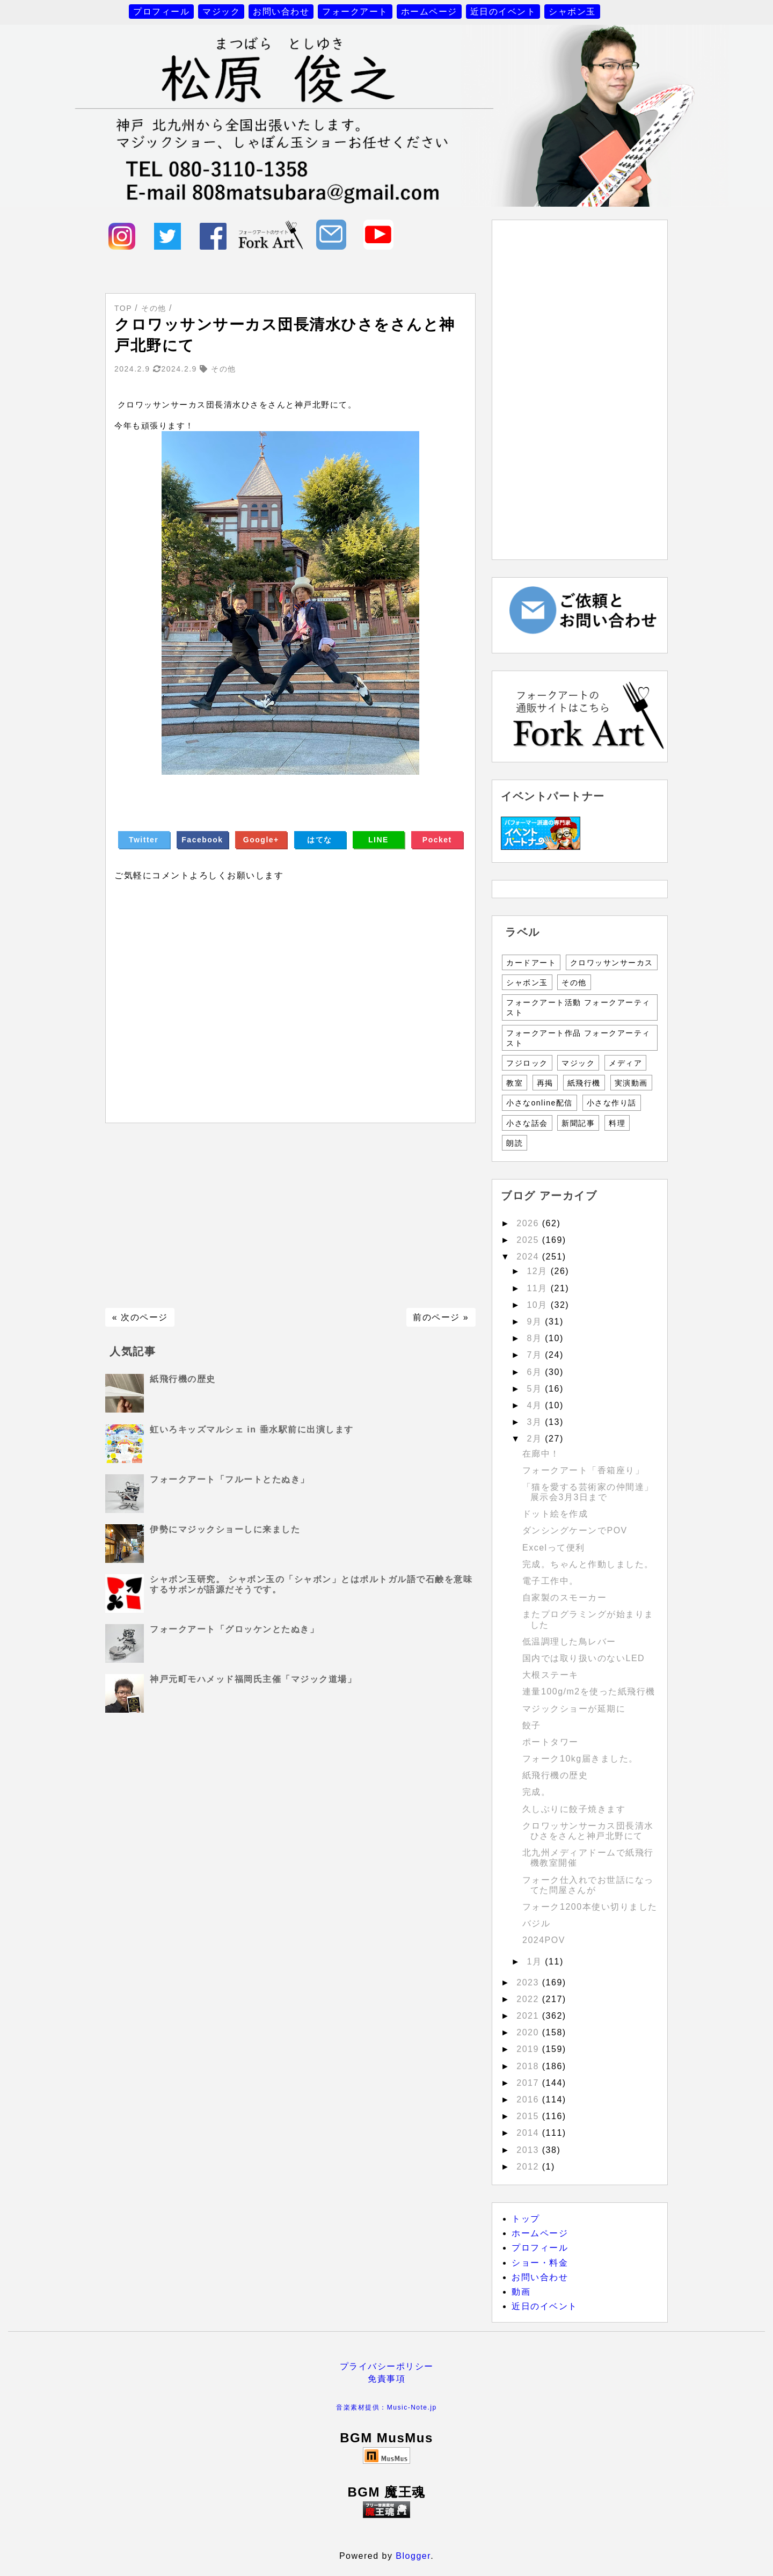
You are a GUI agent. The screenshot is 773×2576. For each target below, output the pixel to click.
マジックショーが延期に (574, 1708)
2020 (529, 2032)
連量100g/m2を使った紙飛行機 (588, 1691)
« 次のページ (140, 1317)
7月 (536, 1354)
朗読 (514, 1143)
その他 (574, 982)
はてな (319, 839)
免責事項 (386, 2378)
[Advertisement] (290, 1215)
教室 (514, 1083)
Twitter (143, 839)
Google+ (261, 839)
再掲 (545, 1083)
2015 (529, 2116)
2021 (529, 2015)
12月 (538, 1271)
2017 (529, 2082)
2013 (529, 2150)
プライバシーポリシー (387, 2366)
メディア (625, 1063)
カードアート (531, 962)
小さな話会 (527, 1123)
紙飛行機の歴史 (183, 1379)
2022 (529, 1999)
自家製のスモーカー (564, 1597)
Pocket (437, 839)
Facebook (202, 839)
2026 (529, 1223)
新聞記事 (578, 1123)
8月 (536, 1338)
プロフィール (161, 11)
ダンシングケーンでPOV (575, 1530)
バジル (536, 1923)
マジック (221, 11)
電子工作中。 (550, 1580)
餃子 (531, 1725)
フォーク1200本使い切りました (590, 1906)
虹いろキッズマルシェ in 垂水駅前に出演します (251, 1429)
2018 (529, 2066)
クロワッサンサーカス (611, 962)
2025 (529, 1240)
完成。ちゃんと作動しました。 (588, 1564)
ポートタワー (550, 1742)
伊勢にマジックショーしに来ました (225, 1529)
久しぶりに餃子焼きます (574, 1809)
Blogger (413, 2555)
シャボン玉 (572, 11)
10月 (538, 1304)
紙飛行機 (584, 1083)
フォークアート (355, 11)
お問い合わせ (281, 11)
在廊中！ (541, 1453)
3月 (536, 1422)
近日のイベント (503, 11)
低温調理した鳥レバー (569, 1641)
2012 (529, 2166)
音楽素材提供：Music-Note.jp (386, 2407)
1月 (536, 1961)
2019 (529, 2049)
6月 (536, 1372)
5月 (536, 1388)
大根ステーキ (550, 1674)
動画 (521, 2291)
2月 (536, 1438)
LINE (378, 839)
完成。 (536, 1791)
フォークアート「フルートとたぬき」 (230, 1479)
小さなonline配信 (539, 1102)
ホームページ (429, 11)
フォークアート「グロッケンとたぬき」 (234, 1629)
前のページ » (441, 1317)
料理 (617, 1123)
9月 (536, 1321)
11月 (538, 1288)
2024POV (543, 1940)
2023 (529, 1982)
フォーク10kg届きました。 (580, 1758)
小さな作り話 (612, 1102)
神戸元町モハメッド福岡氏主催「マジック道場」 (253, 1679)
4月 (536, 1405)
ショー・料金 (540, 2262)
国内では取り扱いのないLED (583, 1658)
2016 (529, 2099)
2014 (529, 2132)
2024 (529, 1256)
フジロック (527, 1063)
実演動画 (631, 1083)
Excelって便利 (553, 1547)
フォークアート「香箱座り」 (583, 1470)
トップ (526, 2218)
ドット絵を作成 (555, 1513)
